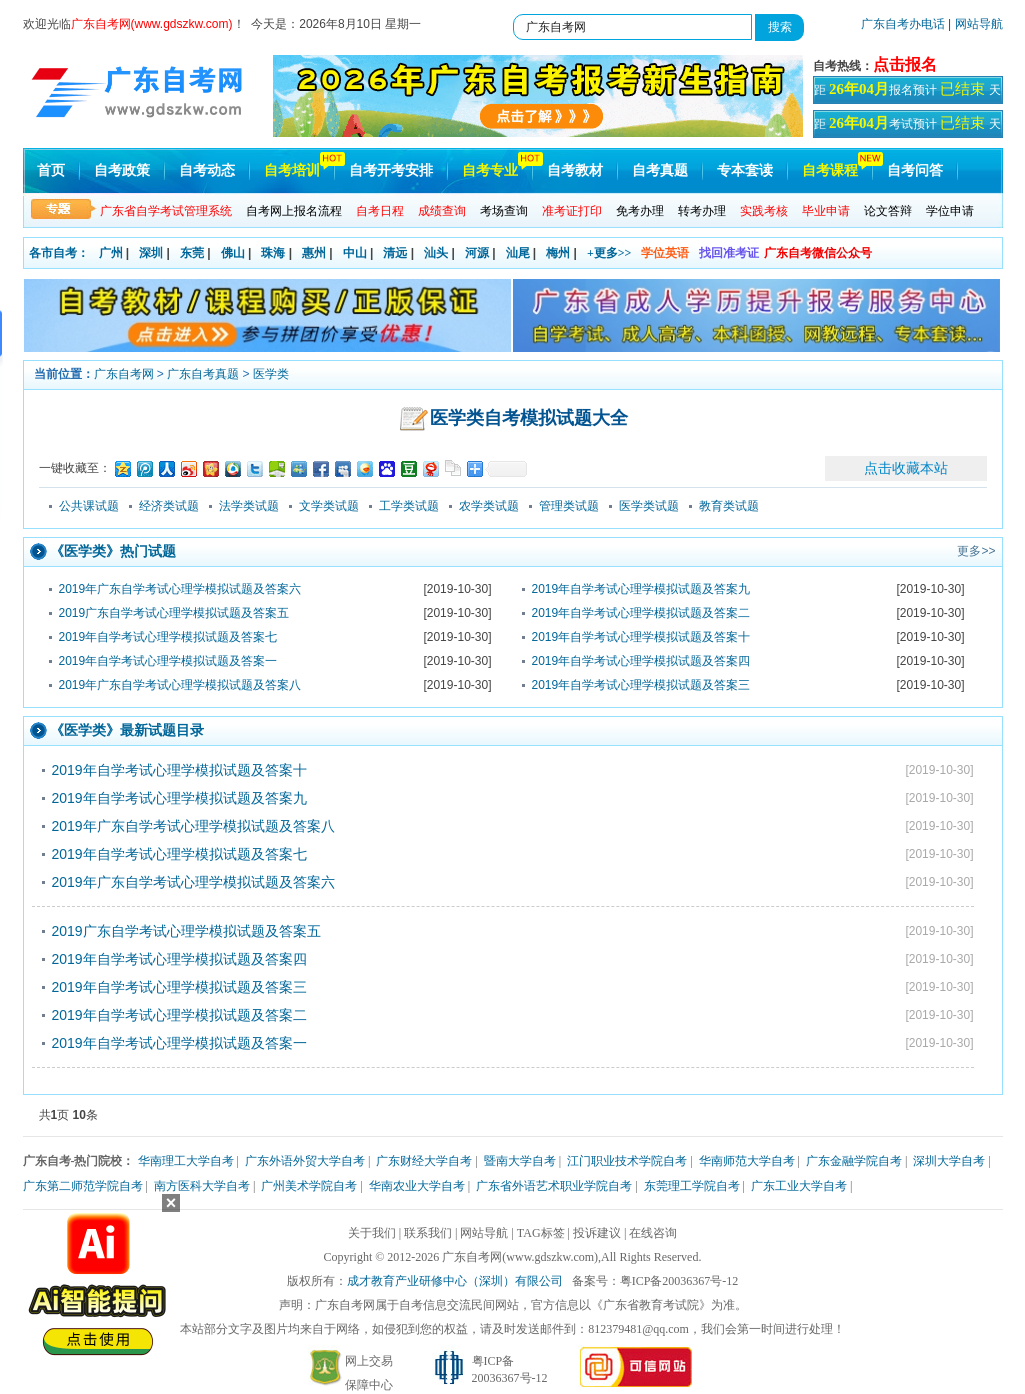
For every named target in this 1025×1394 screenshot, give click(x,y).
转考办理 (702, 211)
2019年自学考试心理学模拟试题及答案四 (641, 661)
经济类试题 (169, 506)
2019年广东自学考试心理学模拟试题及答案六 (180, 589)
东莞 (192, 253)
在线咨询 (653, 1233)
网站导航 (979, 24)
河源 (477, 253)
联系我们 (428, 1233)
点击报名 (905, 64)
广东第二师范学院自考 (83, 1186)
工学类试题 (409, 506)
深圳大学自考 (949, 1161)
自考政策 (122, 170)
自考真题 (660, 170)
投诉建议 (597, 1233)
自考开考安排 (391, 170)
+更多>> (609, 253)
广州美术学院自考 (309, 1186)
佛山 (233, 253)
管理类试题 (569, 506)
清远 (395, 253)
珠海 (273, 253)
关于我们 (372, 1233)
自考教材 (575, 170)
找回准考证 (729, 253)
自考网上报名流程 (294, 211)
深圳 (151, 253)
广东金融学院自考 (854, 1161)
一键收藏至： (75, 468)
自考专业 (490, 170)
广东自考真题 (203, 374)
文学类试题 (329, 506)
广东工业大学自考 (799, 1186)
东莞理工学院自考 (692, 1186)
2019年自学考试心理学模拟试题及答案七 (168, 637)
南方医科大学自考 (202, 1186)
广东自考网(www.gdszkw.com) (520, 1257)
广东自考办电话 (903, 24)
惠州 (314, 253)
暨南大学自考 (520, 1161)
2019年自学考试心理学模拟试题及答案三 (641, 685)
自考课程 (830, 170)
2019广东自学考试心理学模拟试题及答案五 (174, 613)
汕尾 (518, 253)
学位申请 (950, 211)
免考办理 (640, 211)
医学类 (271, 374)
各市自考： (59, 253)
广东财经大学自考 (424, 1161)
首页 (51, 170)
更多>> (976, 551)
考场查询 (504, 211)
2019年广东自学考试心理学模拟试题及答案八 (180, 685)
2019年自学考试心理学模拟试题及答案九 (641, 589)
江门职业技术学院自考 (627, 1161)
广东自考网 (124, 374)
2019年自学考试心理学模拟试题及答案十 (641, 637)
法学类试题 (249, 506)
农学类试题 (489, 506)
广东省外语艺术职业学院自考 (554, 1186)
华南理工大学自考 (186, 1161)
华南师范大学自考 (747, 1161)
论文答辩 (888, 211)
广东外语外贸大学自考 (305, 1161)
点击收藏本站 (906, 468)
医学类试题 (649, 506)
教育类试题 (729, 506)
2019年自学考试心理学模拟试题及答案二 (641, 613)
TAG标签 (541, 1233)
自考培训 (292, 170)
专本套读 (745, 170)
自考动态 (207, 170)
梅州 (558, 253)
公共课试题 (89, 506)
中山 (355, 253)
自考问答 (915, 170)
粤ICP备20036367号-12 (679, 1281)
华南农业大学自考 (417, 1186)
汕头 (436, 253)
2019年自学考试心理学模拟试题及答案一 (168, 661)
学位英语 (665, 253)
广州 (111, 253)
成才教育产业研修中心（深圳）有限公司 (455, 1281)
